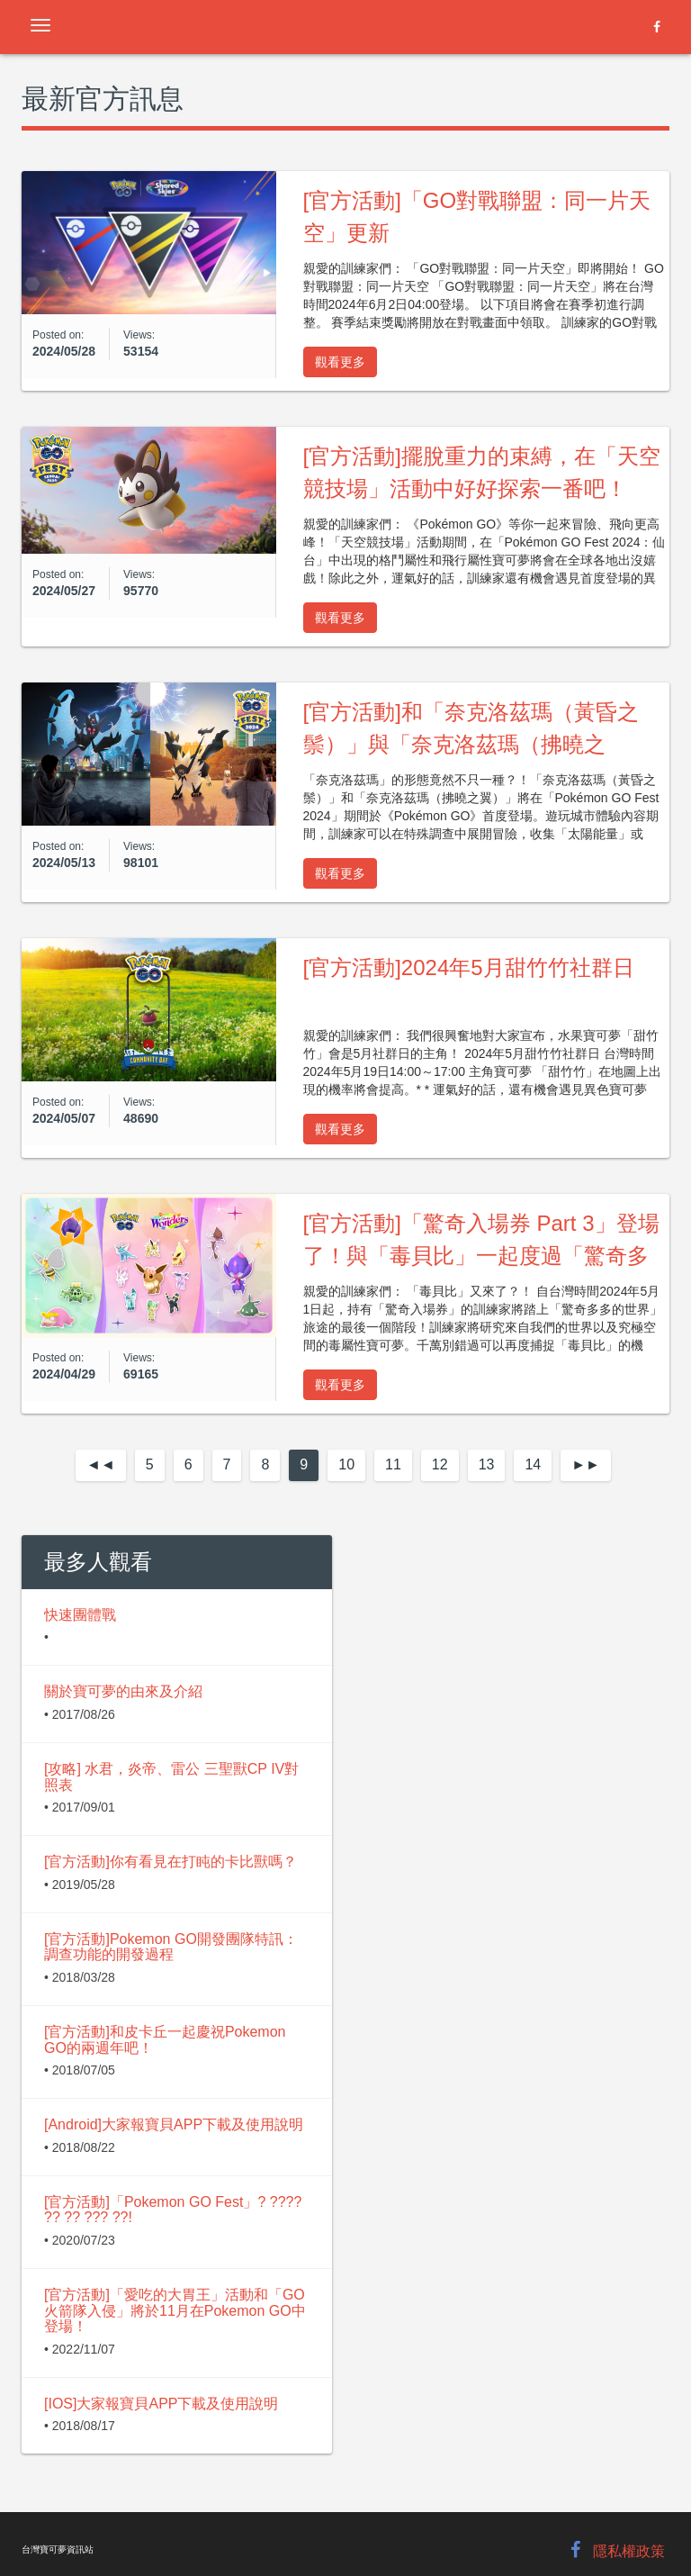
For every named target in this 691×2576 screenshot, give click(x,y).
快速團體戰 (80, 1614)
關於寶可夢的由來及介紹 (123, 1691)
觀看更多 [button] (340, 362)
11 (393, 1464)
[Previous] (101, 1465)
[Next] (586, 1465)
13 (487, 1464)
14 (533, 1464)
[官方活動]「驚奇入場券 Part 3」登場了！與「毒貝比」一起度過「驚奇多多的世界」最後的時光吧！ (481, 1255)
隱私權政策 (629, 2551)
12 (440, 1464)
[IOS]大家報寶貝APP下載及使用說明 (161, 2403)
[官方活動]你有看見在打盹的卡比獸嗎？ (170, 1861)
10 (346, 1464)
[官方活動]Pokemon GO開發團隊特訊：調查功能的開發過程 (171, 1947)
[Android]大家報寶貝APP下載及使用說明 (173, 2124)
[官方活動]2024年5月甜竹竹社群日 (468, 967)
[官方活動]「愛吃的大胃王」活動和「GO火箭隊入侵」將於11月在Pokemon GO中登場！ (175, 2310)
